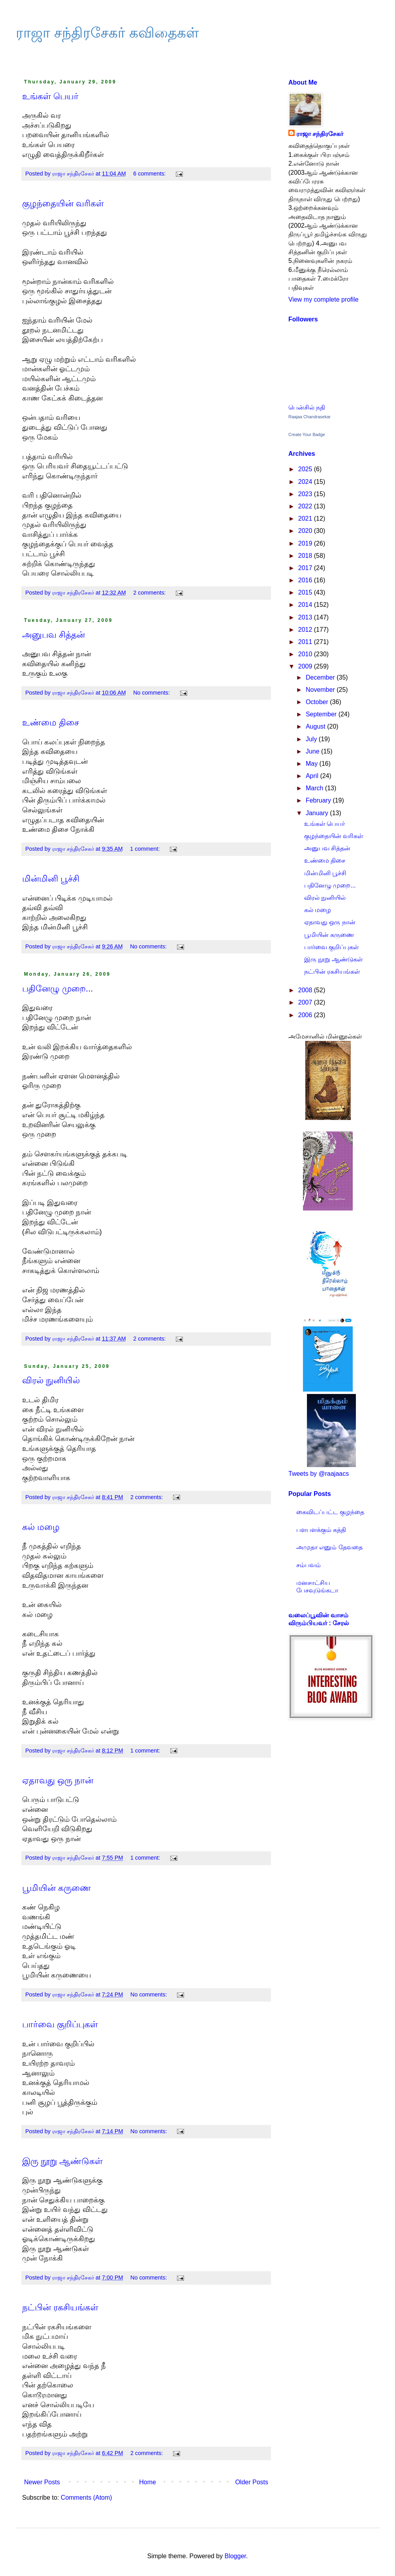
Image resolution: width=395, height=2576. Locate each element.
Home (147, 2482)
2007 (306, 1002)
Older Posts (251, 2482)
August (316, 726)
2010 (306, 654)
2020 (306, 530)
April (313, 775)
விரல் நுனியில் (51, 1380)
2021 (306, 518)
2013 (306, 617)
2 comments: (150, 592)
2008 (306, 990)
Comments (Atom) (86, 2497)
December (321, 677)
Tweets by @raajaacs (318, 1473)
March (315, 788)
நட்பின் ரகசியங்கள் (60, 2307)
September (322, 714)
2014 (306, 604)
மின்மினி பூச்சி (50, 879)
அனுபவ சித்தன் (53, 635)
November (321, 689)
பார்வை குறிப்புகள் (60, 2024)
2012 (306, 629)
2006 (306, 1015)
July (312, 739)
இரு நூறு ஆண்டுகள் (62, 2161)
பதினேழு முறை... (57, 988)
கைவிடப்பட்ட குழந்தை (330, 1512)
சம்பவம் (308, 1565)
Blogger (235, 2556)
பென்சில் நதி (306, 407)
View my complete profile (323, 299)
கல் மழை (41, 1527)
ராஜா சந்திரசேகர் (319, 133)
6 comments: (150, 173)
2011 (306, 641)
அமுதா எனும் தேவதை (329, 1547)
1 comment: (145, 849)
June (313, 751)
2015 (306, 592)
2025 (306, 469)
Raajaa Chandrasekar (309, 416)
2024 (306, 481)
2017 (306, 568)
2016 (306, 580)
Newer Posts (42, 2482)
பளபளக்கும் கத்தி (321, 1529)
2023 (306, 494)
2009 (306, 666)
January (318, 813)
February (319, 800)
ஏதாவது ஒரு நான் (57, 1780)
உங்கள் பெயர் (50, 96)
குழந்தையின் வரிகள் (63, 203)
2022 (306, 506)
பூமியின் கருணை (56, 1888)
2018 (306, 555)
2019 (306, 543)
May (313, 763)
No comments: (152, 692)
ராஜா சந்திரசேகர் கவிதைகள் (107, 33)
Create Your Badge (306, 434)
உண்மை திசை (50, 722)
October (318, 702)
